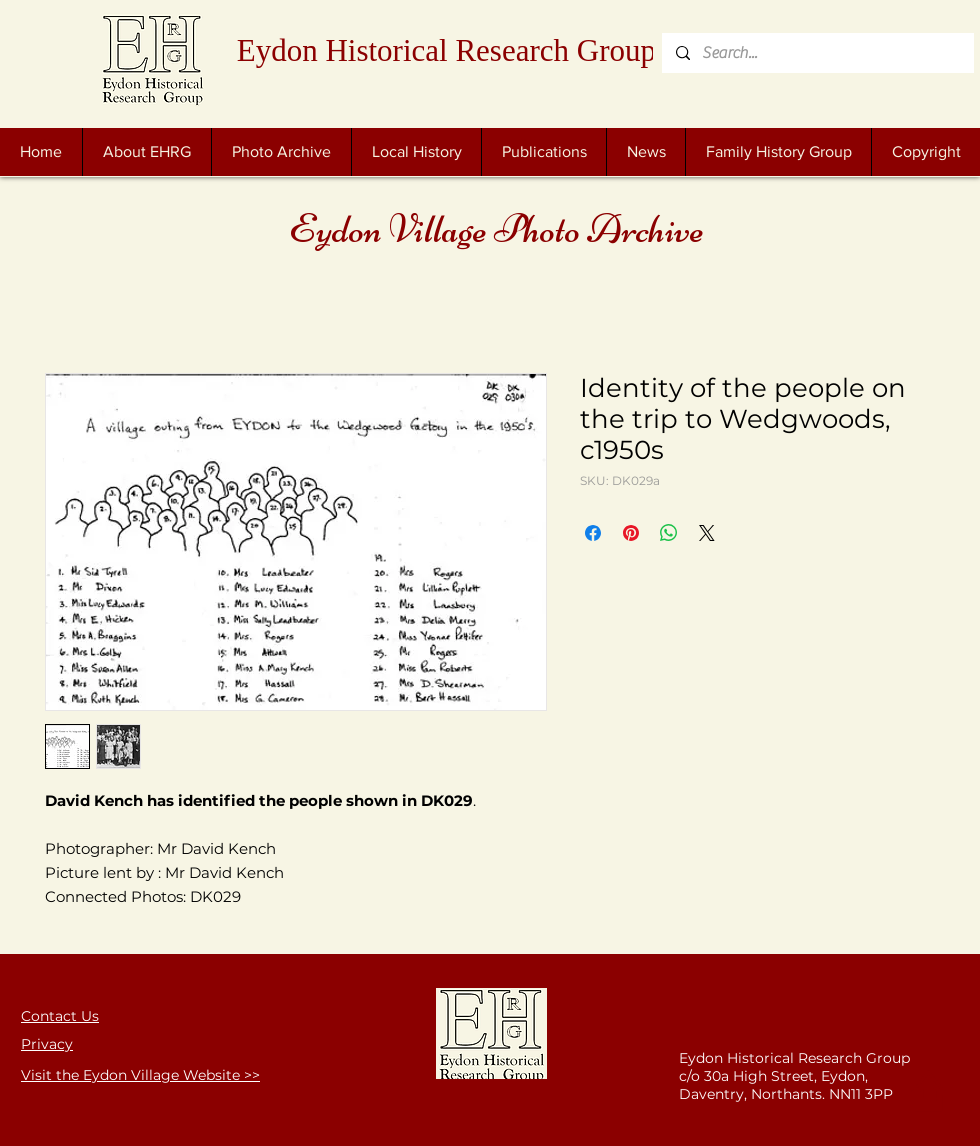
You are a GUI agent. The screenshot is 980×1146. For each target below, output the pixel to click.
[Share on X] (707, 533)
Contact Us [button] (60, 1016)
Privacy (47, 1044)
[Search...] (817, 53)
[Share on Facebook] (593, 533)
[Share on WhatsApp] (669, 533)
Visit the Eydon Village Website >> (140, 1075)
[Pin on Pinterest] (631, 533)
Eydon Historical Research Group (446, 50)
